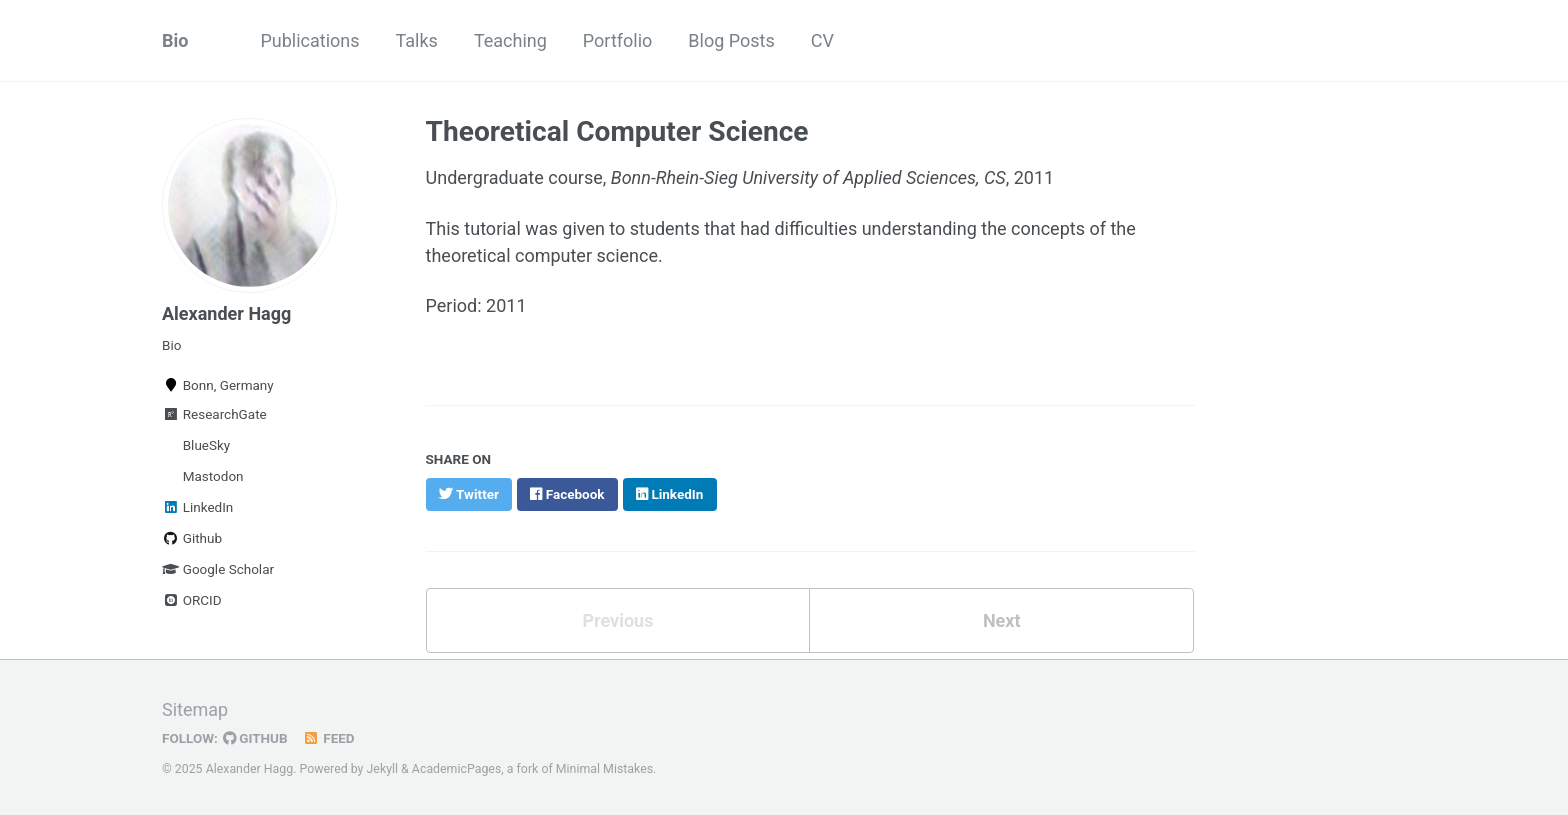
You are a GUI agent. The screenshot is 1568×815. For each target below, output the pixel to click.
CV (822, 40)
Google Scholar (218, 569)
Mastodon (211, 476)
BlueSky (204, 445)
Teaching (510, 40)
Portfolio (617, 40)
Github (192, 538)
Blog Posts (731, 40)
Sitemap (195, 709)
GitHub (255, 738)
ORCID (192, 600)
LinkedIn (197, 507)
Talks (417, 40)
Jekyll (383, 769)
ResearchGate (214, 414)
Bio (175, 40)
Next (1002, 620)
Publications (309, 40)
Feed (329, 738)
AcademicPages (456, 769)
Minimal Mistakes (604, 769)
